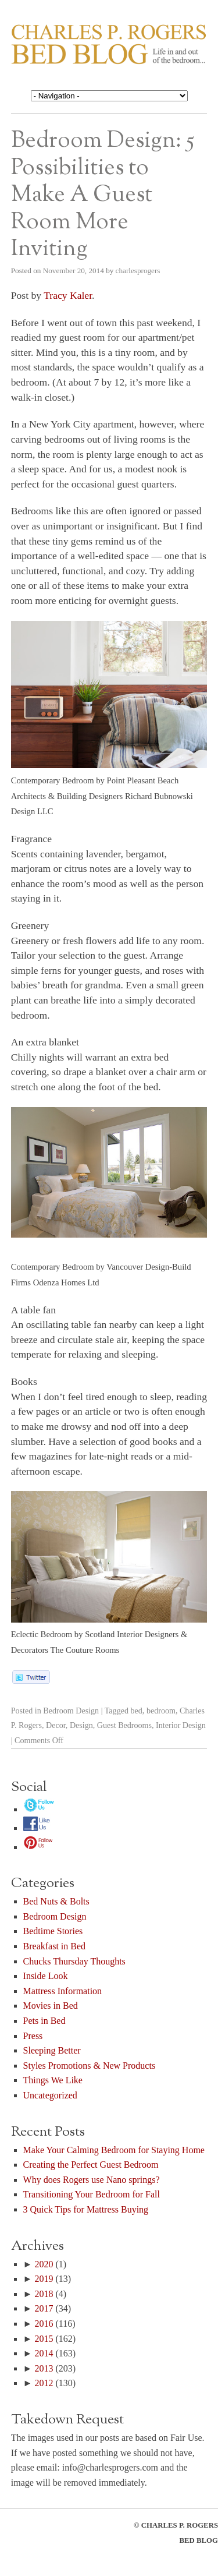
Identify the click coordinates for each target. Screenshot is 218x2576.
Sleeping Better (52, 2050)
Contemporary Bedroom (52, 780)
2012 (43, 2383)
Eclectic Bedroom (41, 1634)
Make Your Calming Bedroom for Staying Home (114, 2150)
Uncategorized (50, 2095)
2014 (43, 2353)
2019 (43, 2279)
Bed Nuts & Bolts (56, 1901)
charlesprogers (138, 270)
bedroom (161, 1710)
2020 (43, 2264)
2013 (43, 2368)
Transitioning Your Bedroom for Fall (91, 2194)
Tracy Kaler (68, 295)
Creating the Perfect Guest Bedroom (91, 2164)
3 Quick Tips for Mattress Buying (86, 2209)
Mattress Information (62, 1991)
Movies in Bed (50, 2005)
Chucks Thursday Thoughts (74, 1961)
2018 (43, 2294)
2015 (43, 2339)
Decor (56, 1725)
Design (81, 1725)
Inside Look (45, 1976)
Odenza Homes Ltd (66, 1282)
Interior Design (181, 1725)
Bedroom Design (71, 1710)
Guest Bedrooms (124, 1725)
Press (33, 2036)
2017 (43, 2308)
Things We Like (53, 2080)
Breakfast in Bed (54, 1946)
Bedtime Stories (53, 1931)
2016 (43, 2323)
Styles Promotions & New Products (89, 2065)
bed (136, 1710)
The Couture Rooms (84, 1650)
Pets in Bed (44, 2021)
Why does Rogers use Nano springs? (91, 2180)
